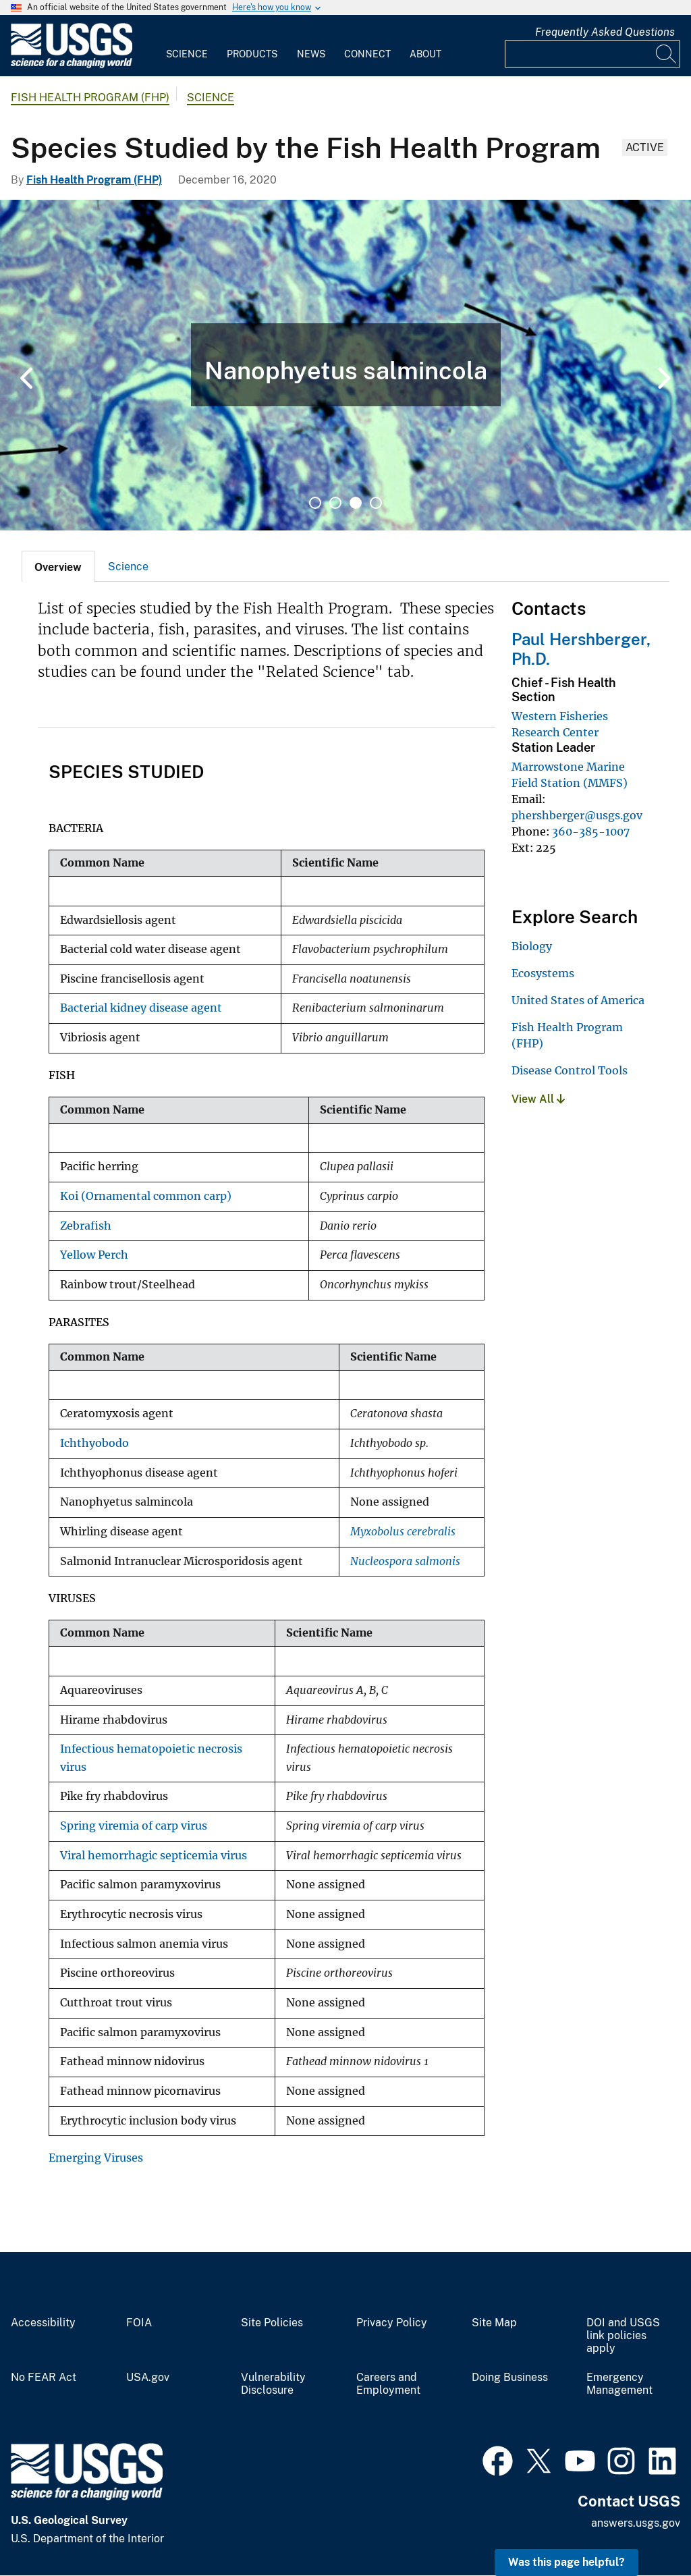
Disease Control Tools (570, 1070)
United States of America (578, 1000)
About (425, 54)
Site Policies (272, 2323)
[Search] (666, 53)
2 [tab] (335, 503)
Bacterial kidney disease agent (141, 1008)
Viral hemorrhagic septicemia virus (153, 1855)
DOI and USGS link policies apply (623, 2336)
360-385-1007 (591, 831)
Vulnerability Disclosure (273, 2384)
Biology (532, 946)
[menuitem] (187, 46)
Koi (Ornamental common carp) (145, 1196)
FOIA (139, 2323)
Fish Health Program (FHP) (90, 97)
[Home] (71, 65)
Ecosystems (543, 973)
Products (252, 54)
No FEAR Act (43, 2378)
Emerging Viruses (96, 2157)
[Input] (592, 53)
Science (187, 54)
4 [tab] (376, 503)
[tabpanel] (345, 365)
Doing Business (510, 2378)
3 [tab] (356, 503)
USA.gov (147, 2378)
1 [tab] (315, 503)
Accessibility (43, 2323)
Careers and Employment (388, 2384)
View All (538, 1099)
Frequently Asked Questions (605, 32)
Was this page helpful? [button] (566, 2562)
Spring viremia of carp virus (133, 1825)
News (311, 54)
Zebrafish (85, 1226)
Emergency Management (619, 2384)
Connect (367, 54)
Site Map (494, 2323)
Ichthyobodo (94, 1443)
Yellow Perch (94, 1255)
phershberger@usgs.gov (577, 815)
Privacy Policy (391, 2323)
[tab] (58, 566)
